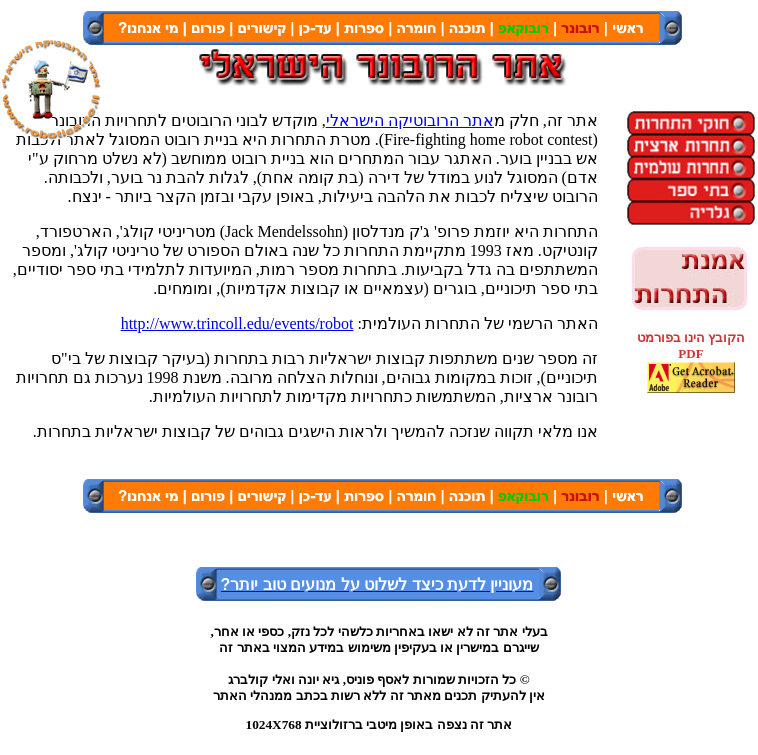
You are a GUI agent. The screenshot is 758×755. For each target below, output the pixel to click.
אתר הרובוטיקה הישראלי (410, 120)
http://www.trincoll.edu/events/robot (237, 323)
